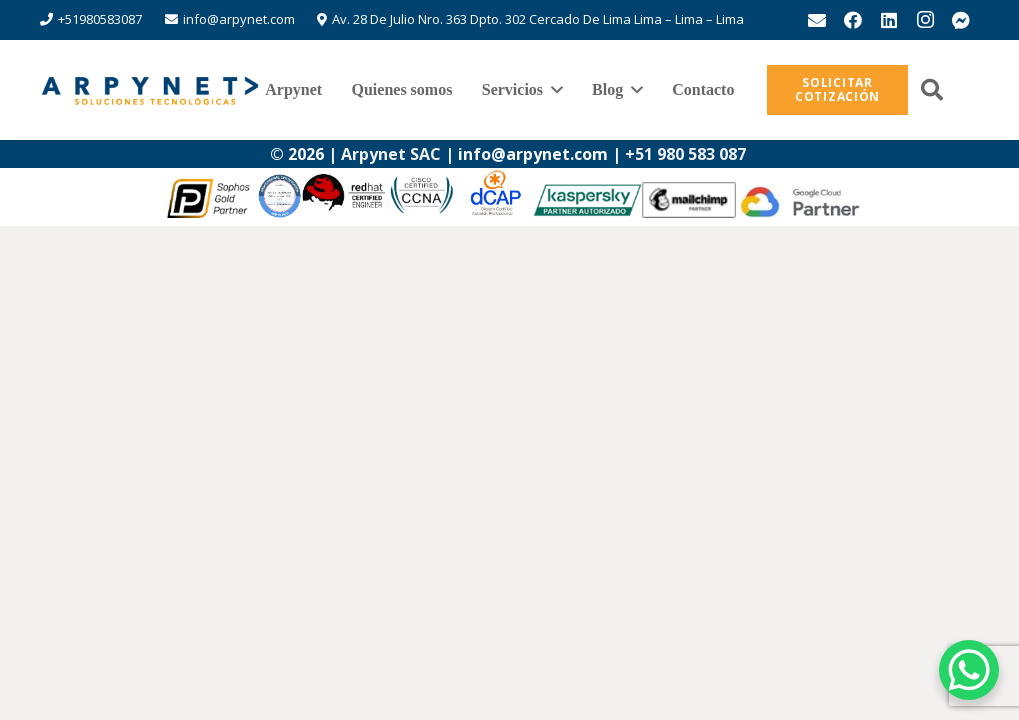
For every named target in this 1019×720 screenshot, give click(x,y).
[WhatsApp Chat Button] (969, 670)
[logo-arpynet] (150, 90)
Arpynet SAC (391, 154)
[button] (553, 90)
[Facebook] (853, 20)
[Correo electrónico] (817, 20)
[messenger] (961, 20)
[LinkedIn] (889, 20)
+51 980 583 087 (687, 154)
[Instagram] (925, 20)
